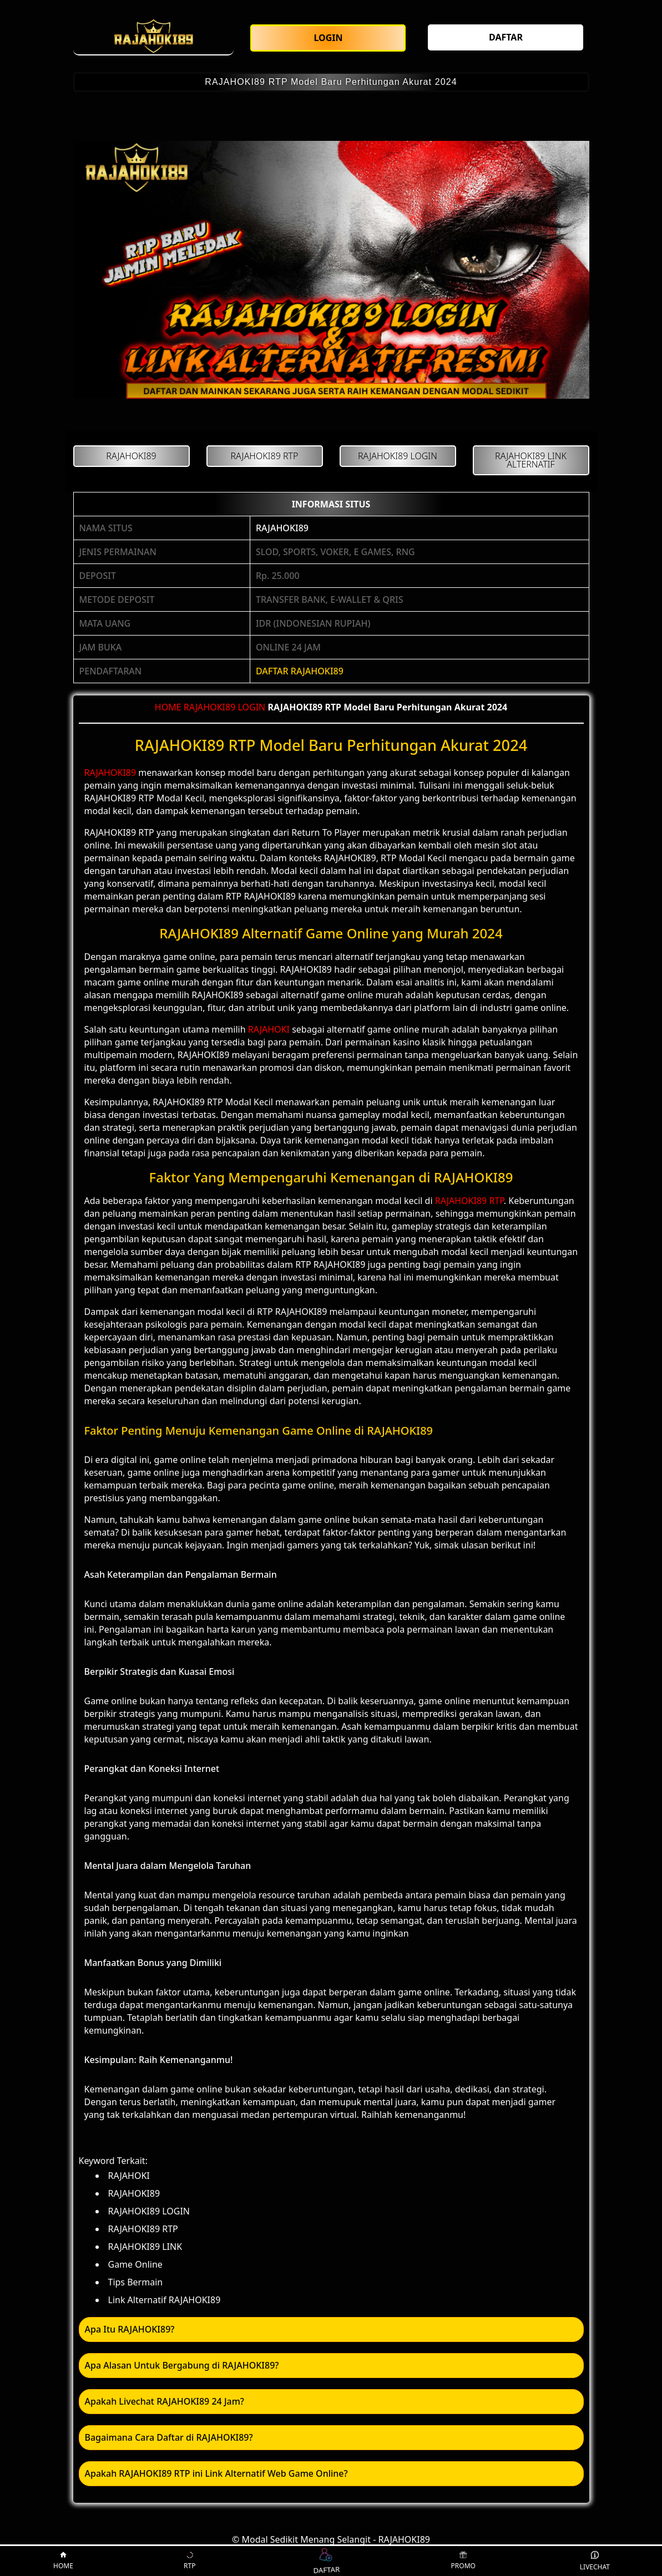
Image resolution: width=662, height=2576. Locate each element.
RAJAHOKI (269, 1029)
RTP (189, 2561)
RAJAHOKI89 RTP (469, 1201)
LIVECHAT (595, 2561)
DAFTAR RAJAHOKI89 (299, 671)
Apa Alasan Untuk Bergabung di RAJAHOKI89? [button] (182, 2365)
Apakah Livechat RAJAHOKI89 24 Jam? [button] (164, 2401)
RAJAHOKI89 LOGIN (225, 707)
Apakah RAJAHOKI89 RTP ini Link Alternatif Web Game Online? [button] (216, 2473)
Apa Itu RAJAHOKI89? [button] (130, 2329)
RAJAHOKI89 (282, 528)
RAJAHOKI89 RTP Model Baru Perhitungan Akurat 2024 (331, 82)
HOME (168, 707)
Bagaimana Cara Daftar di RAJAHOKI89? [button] (169, 2437)
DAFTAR (325, 2561)
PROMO (463, 2560)
